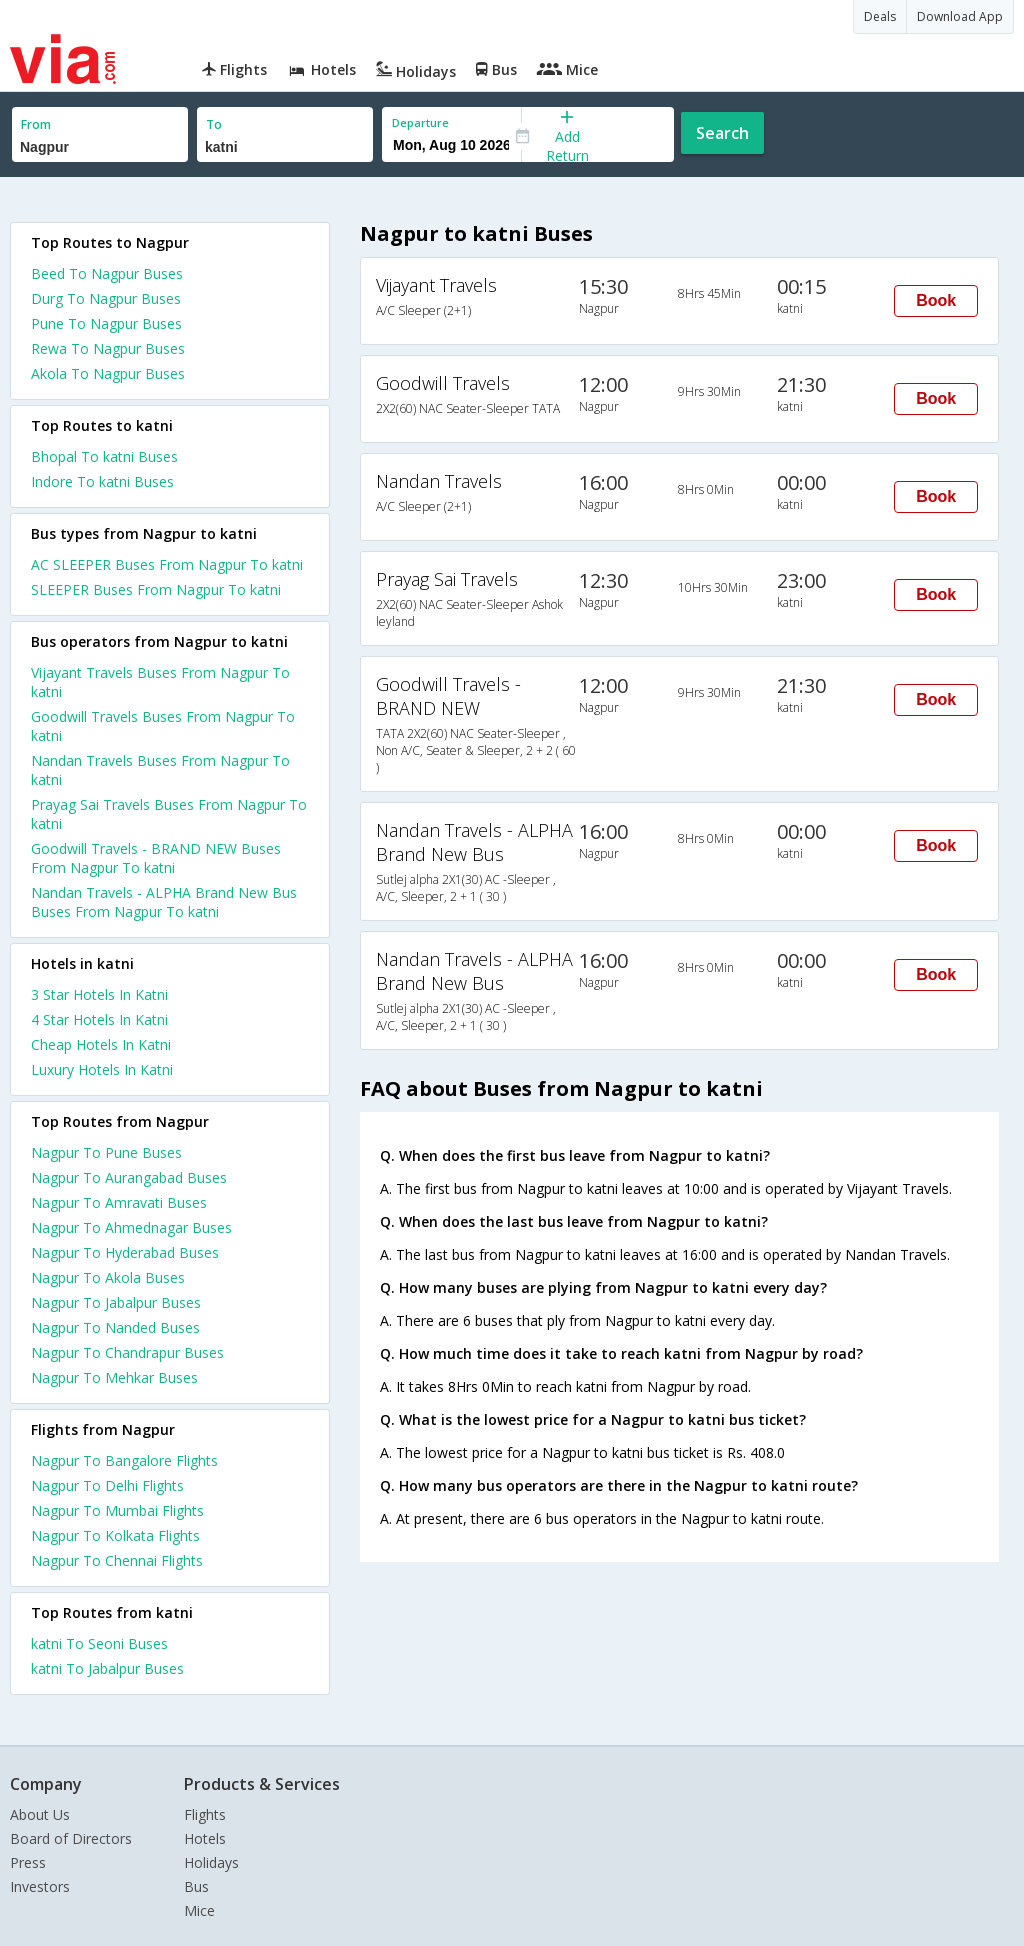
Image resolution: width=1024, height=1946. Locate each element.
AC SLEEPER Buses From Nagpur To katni (167, 564)
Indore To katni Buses (102, 481)
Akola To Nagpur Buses (108, 373)
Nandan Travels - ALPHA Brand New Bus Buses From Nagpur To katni (164, 902)
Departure (420, 122)
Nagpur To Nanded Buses (115, 1327)
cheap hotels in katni (101, 1044)
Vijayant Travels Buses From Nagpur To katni (160, 682)
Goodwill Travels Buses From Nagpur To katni (163, 726)
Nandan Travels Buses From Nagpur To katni (160, 770)
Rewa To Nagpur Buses (108, 348)
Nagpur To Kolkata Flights (115, 1535)
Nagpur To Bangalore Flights (124, 1460)
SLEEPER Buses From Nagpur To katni (156, 589)
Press (28, 1862)
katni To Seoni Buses (99, 1643)
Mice (199, 1910)
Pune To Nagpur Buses (106, 323)
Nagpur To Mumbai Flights (117, 1510)
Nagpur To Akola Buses (108, 1277)
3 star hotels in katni (99, 994)
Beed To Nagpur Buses (107, 273)
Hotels (205, 1838)
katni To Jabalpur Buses (107, 1668)
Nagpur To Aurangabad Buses (129, 1177)
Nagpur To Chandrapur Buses (127, 1352)
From (36, 124)
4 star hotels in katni (99, 1019)
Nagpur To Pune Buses (106, 1152)
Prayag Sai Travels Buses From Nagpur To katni (169, 814)
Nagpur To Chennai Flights (117, 1560)
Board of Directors (71, 1838)
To (214, 124)
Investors (40, 1886)
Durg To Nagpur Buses (106, 298)
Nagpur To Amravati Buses (119, 1202)
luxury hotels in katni (102, 1069)
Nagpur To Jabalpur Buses (116, 1302)
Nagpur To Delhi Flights (107, 1485)
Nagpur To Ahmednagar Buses (131, 1227)
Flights (205, 1814)
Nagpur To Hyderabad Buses (125, 1252)
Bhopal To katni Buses (104, 456)
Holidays (211, 1862)
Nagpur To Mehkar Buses (114, 1377)
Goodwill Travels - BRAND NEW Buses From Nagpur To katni (156, 858)
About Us (40, 1814)
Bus (196, 1886)
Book (936, 300)
